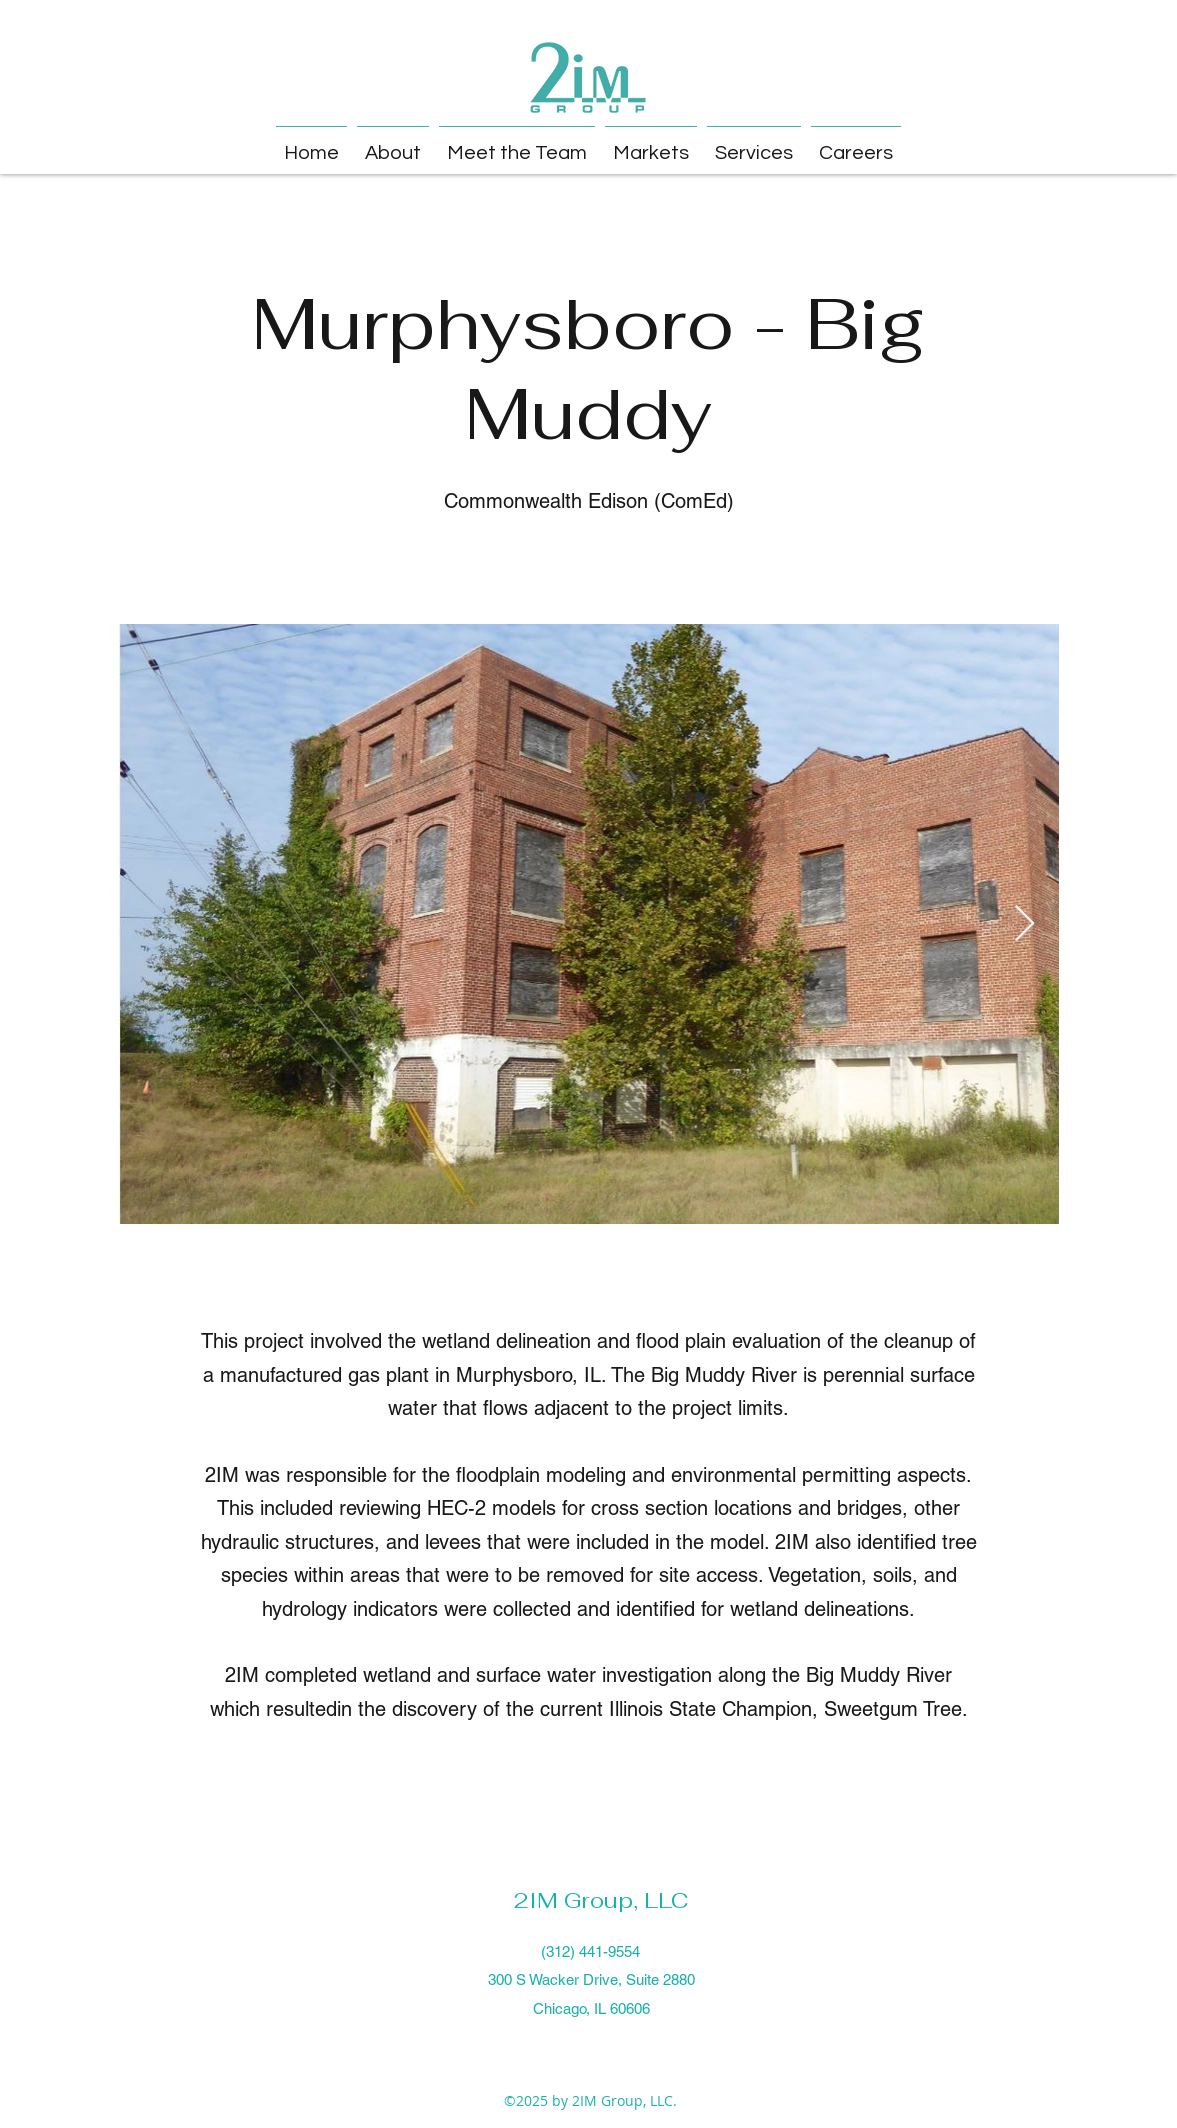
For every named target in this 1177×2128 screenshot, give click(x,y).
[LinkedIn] (589, 2055)
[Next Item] (1024, 924)
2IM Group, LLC (601, 1900)
